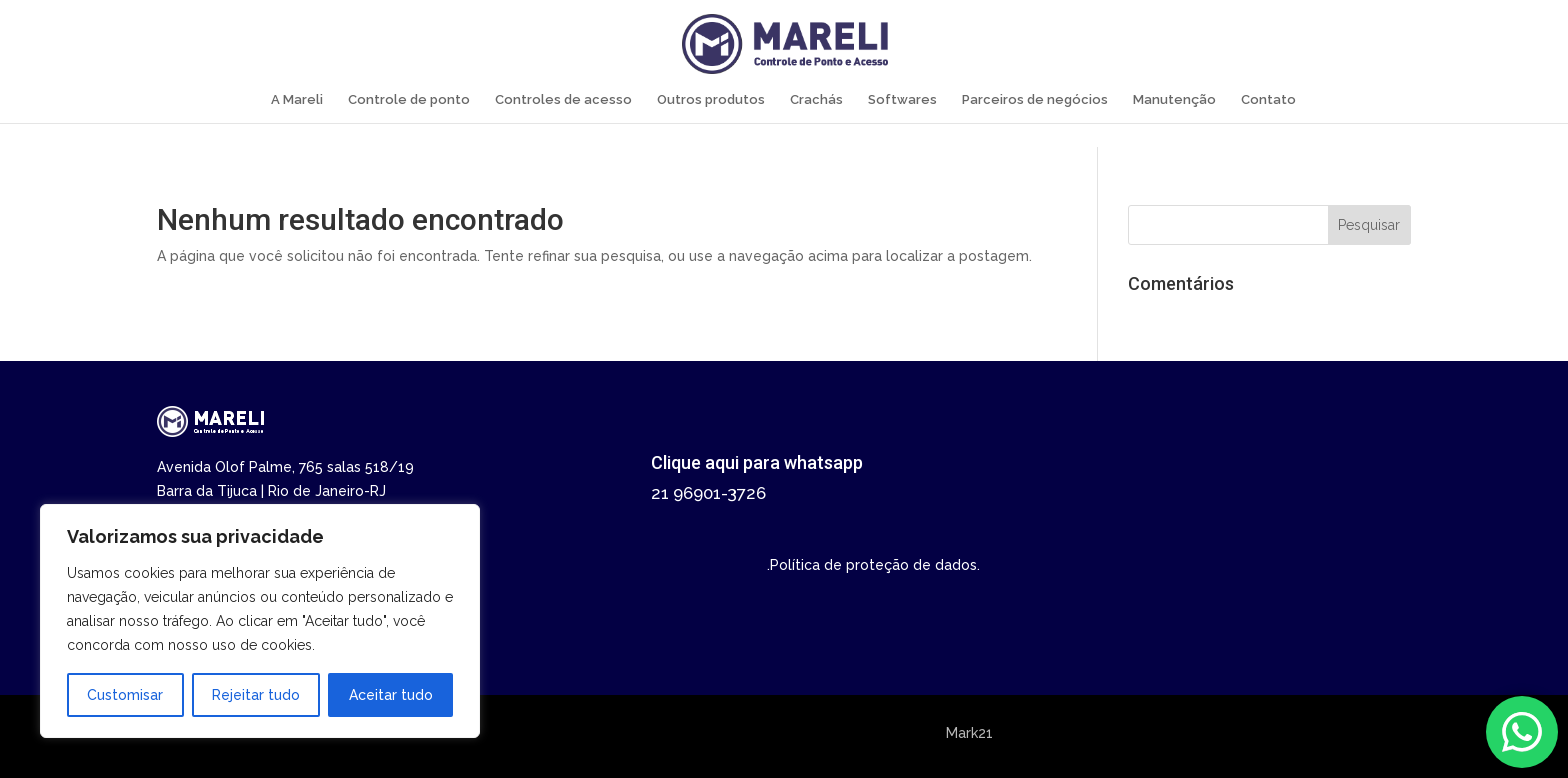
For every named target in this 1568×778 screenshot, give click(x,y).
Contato (1268, 100)
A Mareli (297, 100)
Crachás (816, 100)
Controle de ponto (409, 100)
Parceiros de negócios (1035, 100)
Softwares (902, 100)
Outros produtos (711, 100)
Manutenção (1174, 100)
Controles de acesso (563, 100)
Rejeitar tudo (256, 695)
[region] (260, 621)
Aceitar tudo (391, 695)
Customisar (125, 695)
